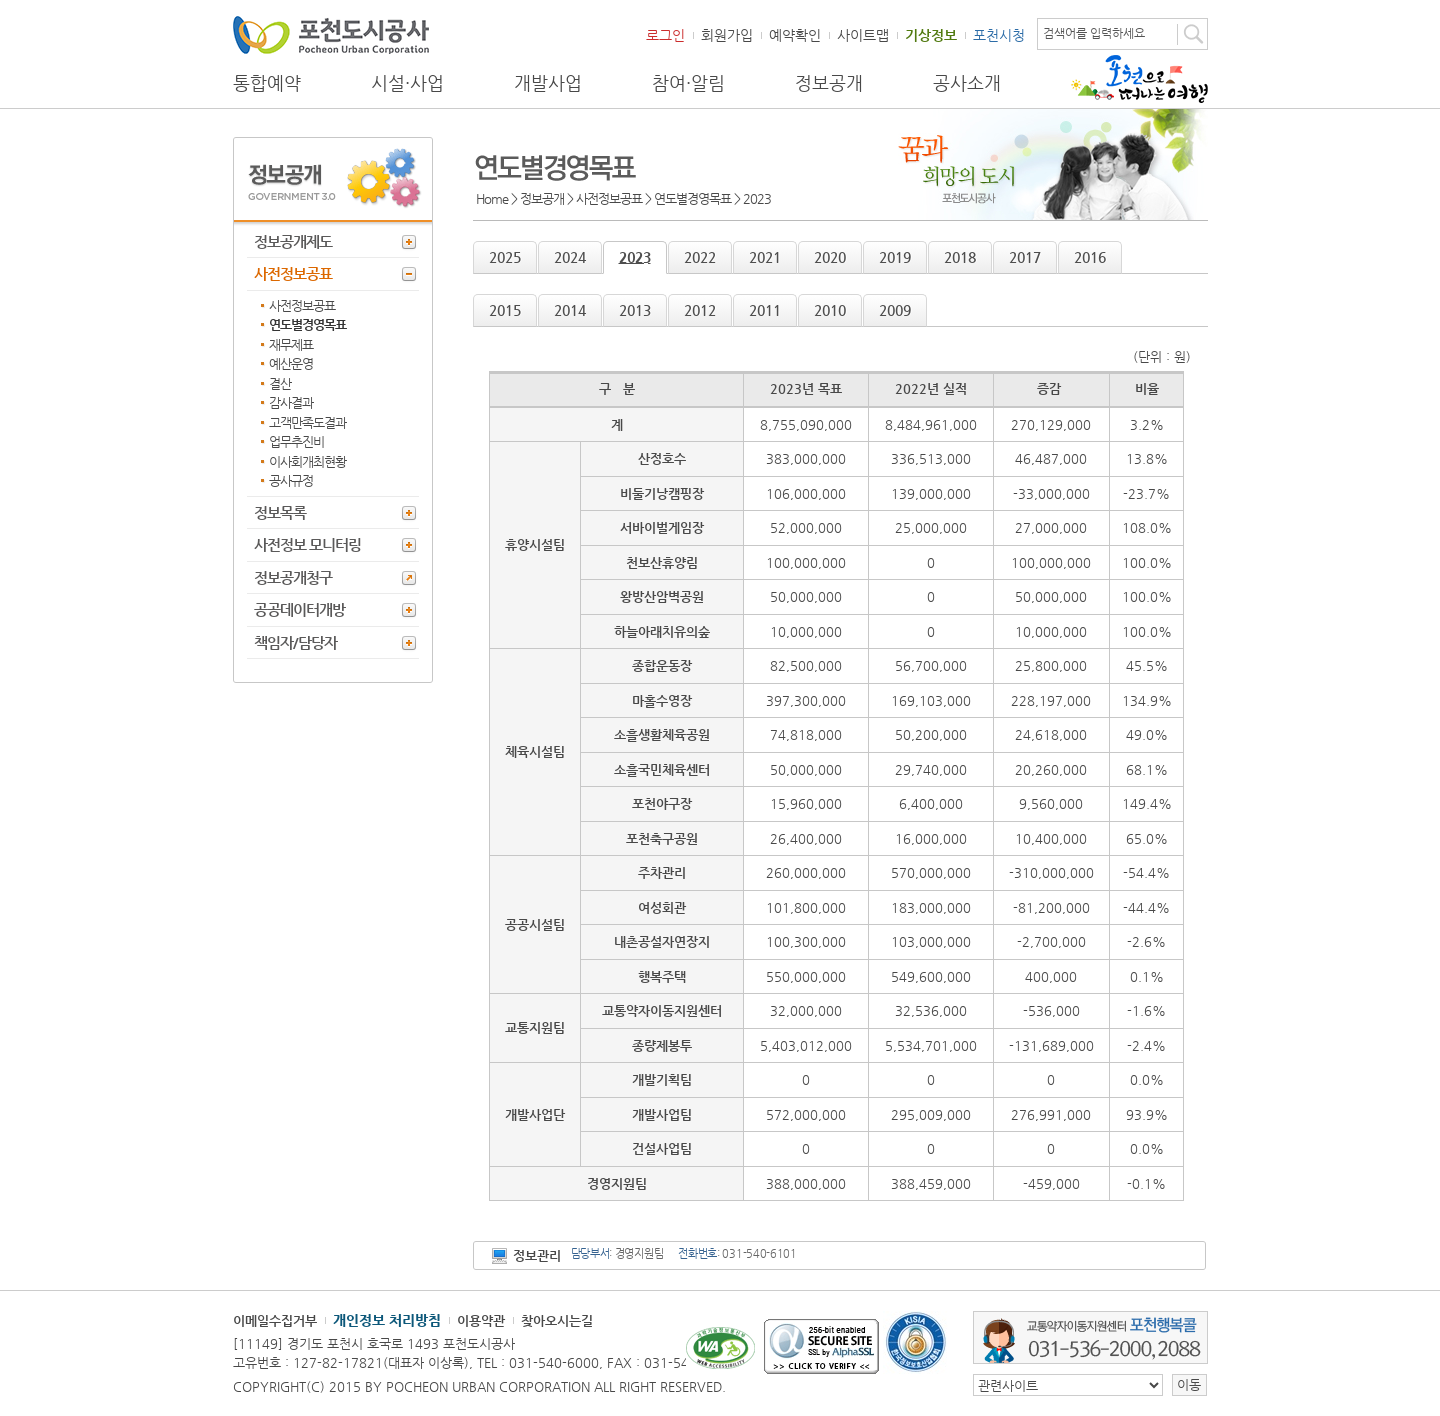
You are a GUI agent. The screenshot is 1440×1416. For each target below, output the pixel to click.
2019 (895, 257)
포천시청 (999, 35)
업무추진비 (296, 441)
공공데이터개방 (299, 609)
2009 (895, 310)
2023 (635, 257)
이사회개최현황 (307, 461)
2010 (830, 310)
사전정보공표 (293, 273)
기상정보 (931, 35)
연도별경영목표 (307, 324)
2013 (635, 310)
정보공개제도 (293, 241)
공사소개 (967, 83)
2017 (1025, 257)
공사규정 (291, 480)
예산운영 (291, 363)
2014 (570, 310)
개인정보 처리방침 (387, 1320)
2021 (765, 257)
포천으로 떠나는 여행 (1139, 79)
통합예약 (267, 83)
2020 (830, 257)
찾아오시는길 (557, 1320)
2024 (570, 257)
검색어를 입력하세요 (1094, 33)
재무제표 (291, 344)
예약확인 (795, 35)
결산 (280, 383)
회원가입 (727, 35)
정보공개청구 (293, 577)
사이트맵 (863, 35)
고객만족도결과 (307, 422)
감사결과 (291, 402)
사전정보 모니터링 (307, 544)
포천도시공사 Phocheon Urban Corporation (331, 34)
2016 (1090, 257)
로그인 (665, 35)
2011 (765, 310)
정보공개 (829, 83)
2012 (700, 310)
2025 (505, 257)
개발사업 (548, 83)
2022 (700, 257)
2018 (960, 257)
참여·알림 (688, 83)
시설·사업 (407, 83)
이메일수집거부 (275, 1320)
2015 (505, 310)
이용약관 (481, 1320)
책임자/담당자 (295, 642)
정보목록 (280, 512)
